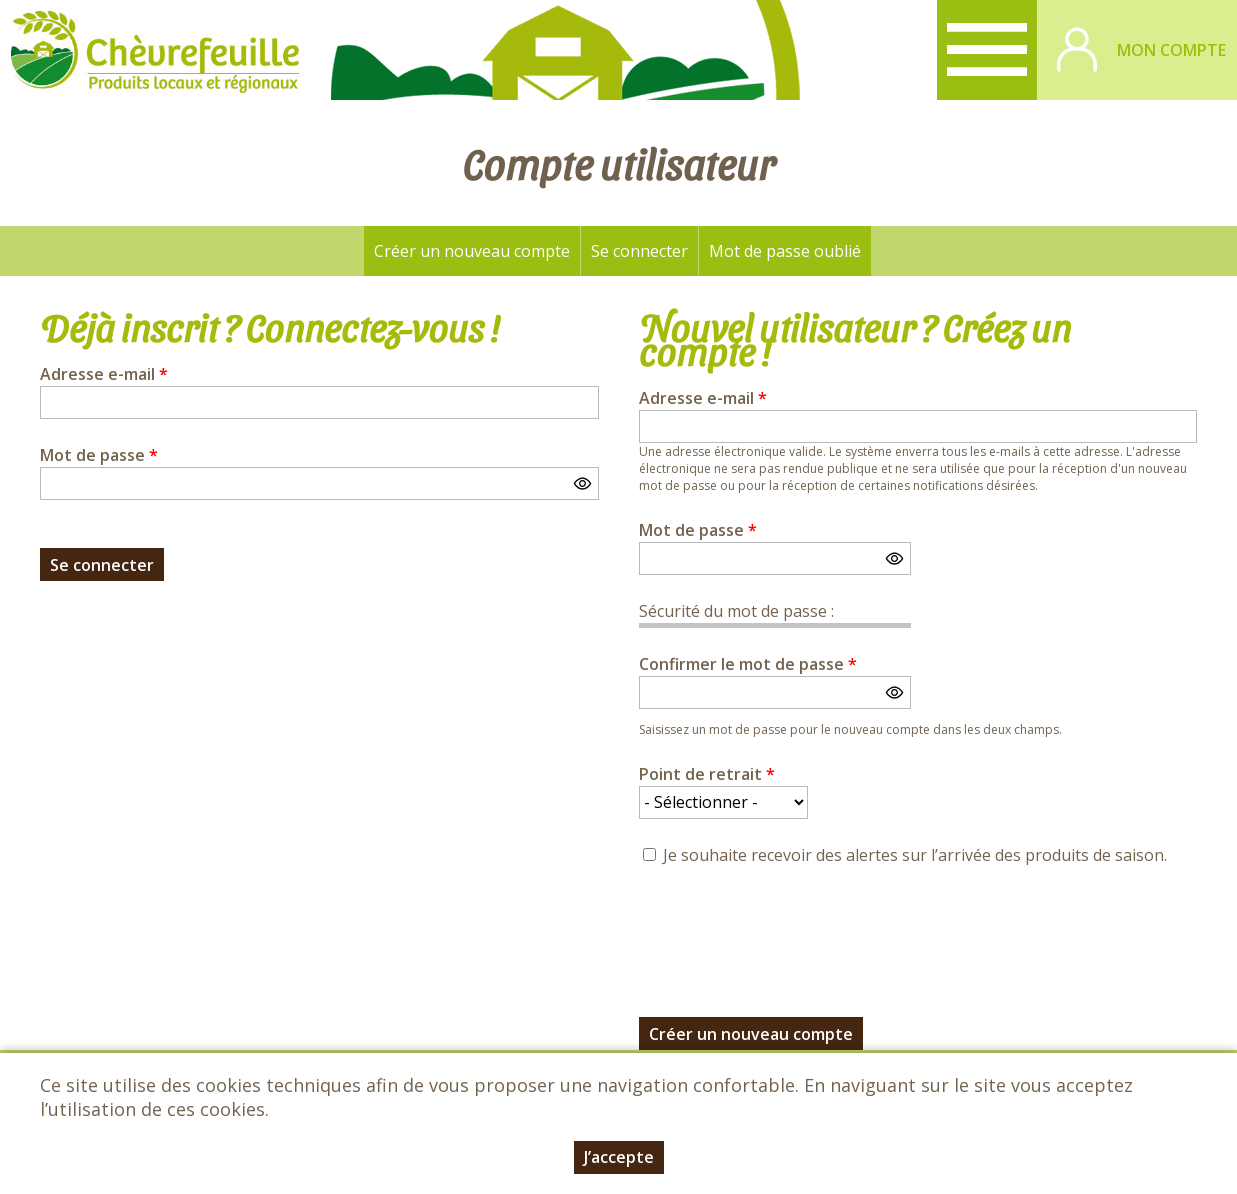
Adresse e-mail (104, 374)
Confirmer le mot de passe (748, 664)
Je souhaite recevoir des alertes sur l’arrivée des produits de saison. (915, 855)
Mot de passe (99, 455)
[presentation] (791, 930)
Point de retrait (707, 774)
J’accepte (619, 1157)
